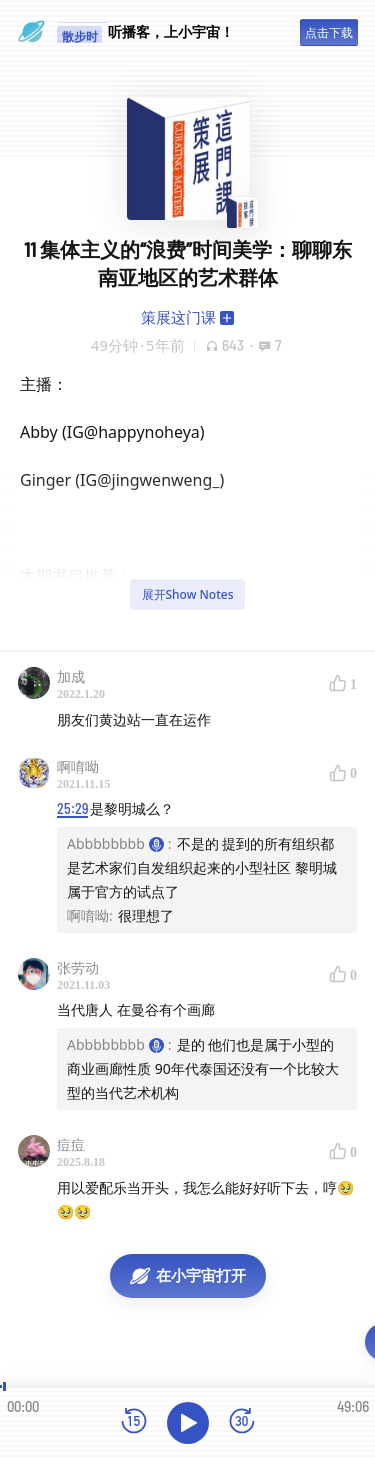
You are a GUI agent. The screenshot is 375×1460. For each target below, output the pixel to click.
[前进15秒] (242, 1422)
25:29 (72, 808)
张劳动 (78, 967)
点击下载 (329, 32)
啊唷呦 (78, 766)
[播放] (188, 1423)
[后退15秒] (134, 1422)
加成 (71, 676)
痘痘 (71, 1144)
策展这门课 (178, 317)
